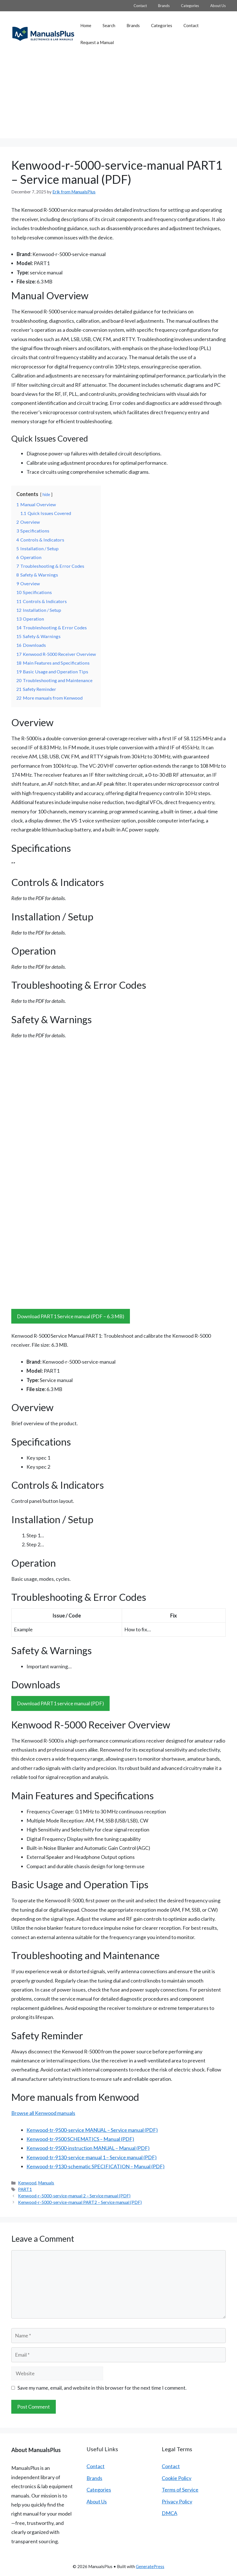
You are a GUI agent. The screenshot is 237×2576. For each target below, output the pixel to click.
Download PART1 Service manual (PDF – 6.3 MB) (70, 1316)
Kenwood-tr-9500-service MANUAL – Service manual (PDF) (92, 2130)
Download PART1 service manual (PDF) (60, 1703)
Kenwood (27, 2182)
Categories (190, 5)
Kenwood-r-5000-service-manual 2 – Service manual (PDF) (74, 2195)
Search (109, 25)
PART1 (25, 2189)
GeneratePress (150, 2566)
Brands (164, 5)
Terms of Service (180, 2490)
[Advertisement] (118, 98)
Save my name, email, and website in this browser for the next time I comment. (102, 2388)
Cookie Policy (176, 2478)
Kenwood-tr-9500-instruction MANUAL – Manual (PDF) (88, 2148)
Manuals (46, 2182)
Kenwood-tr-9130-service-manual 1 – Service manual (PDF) (91, 2157)
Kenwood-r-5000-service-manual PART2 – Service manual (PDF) (80, 2202)
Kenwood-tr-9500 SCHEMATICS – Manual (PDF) (80, 2139)
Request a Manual (97, 42)
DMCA (169, 2513)
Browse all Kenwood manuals (43, 2113)
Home (85, 25)
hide (46, 494)
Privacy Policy (177, 2501)
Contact (140, 5)
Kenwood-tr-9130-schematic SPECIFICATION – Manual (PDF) (95, 2166)
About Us (218, 5)
